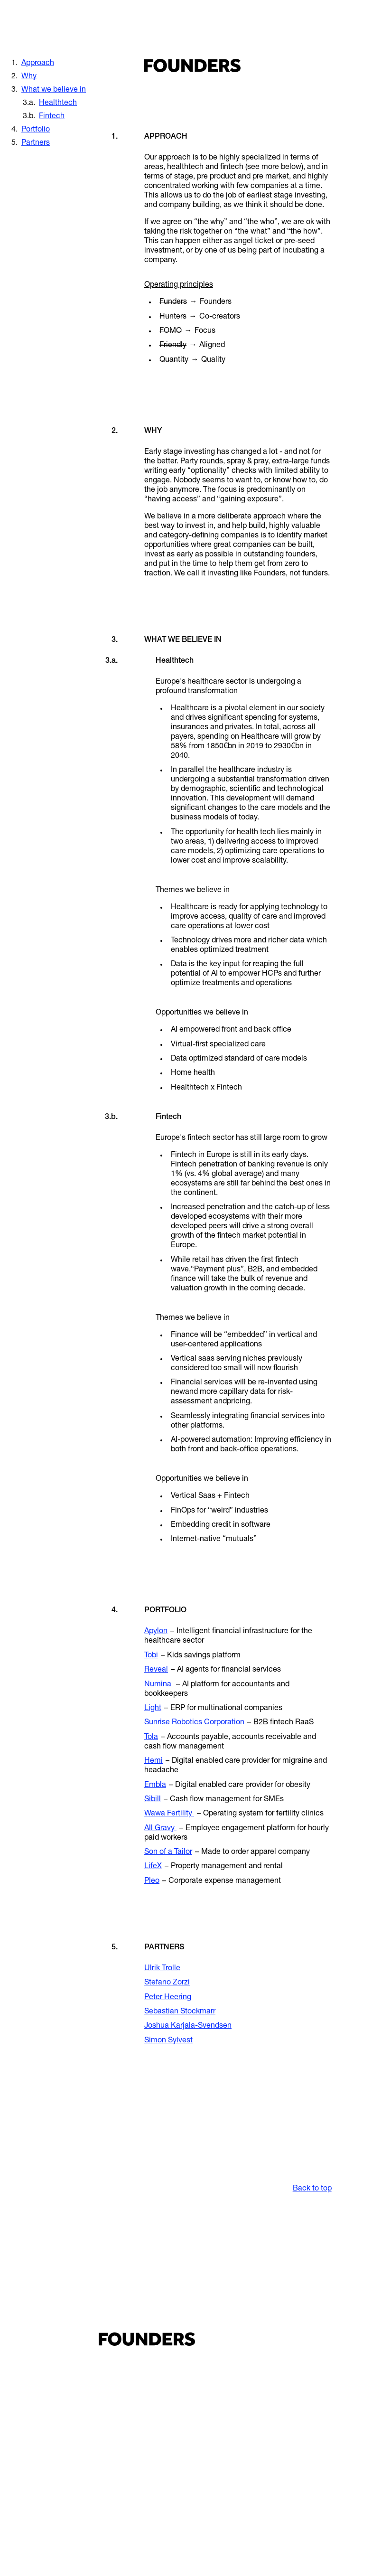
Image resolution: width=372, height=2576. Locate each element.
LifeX (153, 1867)
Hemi (153, 1761)
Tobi (151, 1656)
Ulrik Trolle (162, 1969)
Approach (37, 63)
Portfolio (35, 130)
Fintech (52, 117)
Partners (35, 143)
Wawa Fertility (169, 1814)
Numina (158, 1685)
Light (152, 1708)
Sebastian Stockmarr (179, 2012)
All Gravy (160, 1829)
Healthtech (58, 103)
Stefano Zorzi (167, 1983)
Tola (151, 1737)
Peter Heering (167, 1998)
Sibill (152, 1800)
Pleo (151, 1881)
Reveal (156, 1670)
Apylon (155, 1632)
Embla (155, 1785)
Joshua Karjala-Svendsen (188, 2026)
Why (29, 77)
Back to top (312, 2189)
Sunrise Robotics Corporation (194, 1723)
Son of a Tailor (168, 1852)
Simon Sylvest (168, 2041)
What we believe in (53, 90)
